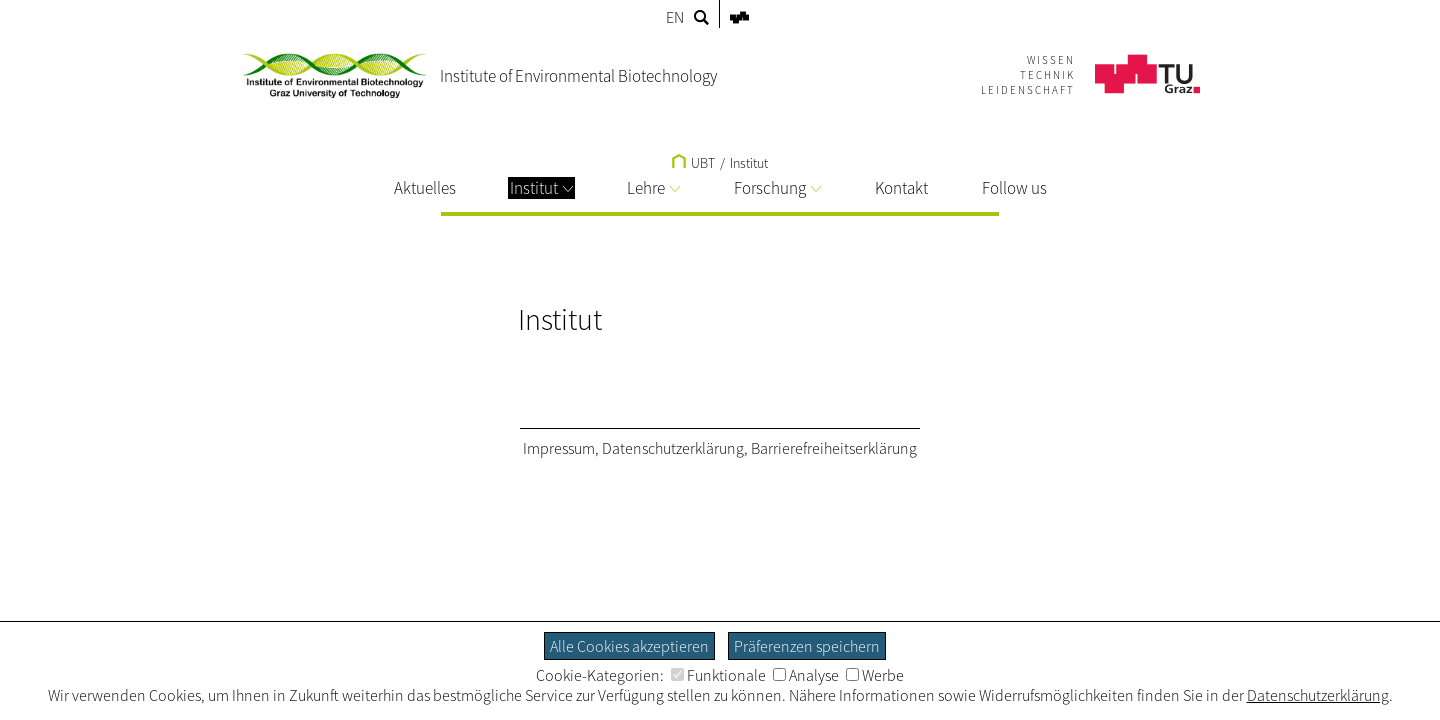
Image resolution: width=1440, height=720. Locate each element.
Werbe (875, 675)
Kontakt (901, 188)
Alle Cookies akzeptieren (629, 646)
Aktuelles (425, 188)
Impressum (559, 448)
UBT (693, 163)
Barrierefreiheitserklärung (834, 448)
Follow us (1014, 188)
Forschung (777, 188)
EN (675, 17)
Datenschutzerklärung (673, 448)
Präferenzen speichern (807, 646)
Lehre (653, 188)
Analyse (806, 675)
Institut (541, 188)
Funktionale (718, 675)
